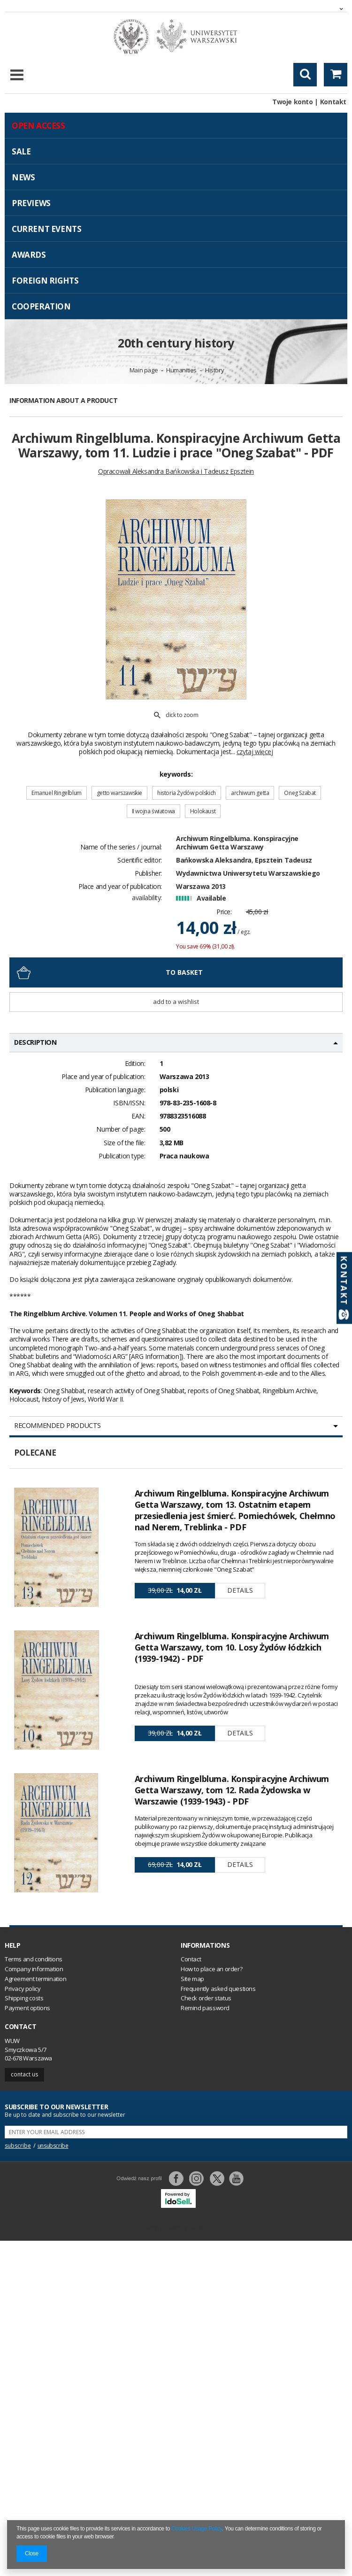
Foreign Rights (45, 280)
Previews (31, 203)
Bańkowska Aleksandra (214, 860)
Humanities (181, 370)
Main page (144, 370)
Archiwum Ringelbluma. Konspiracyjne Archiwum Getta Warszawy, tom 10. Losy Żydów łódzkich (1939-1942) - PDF (232, 1647)
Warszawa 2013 (201, 886)
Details (240, 1590)
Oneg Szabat (300, 793)
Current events (46, 229)
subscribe (18, 2146)
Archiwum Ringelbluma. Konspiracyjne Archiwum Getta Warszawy (237, 842)
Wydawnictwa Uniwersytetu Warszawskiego (248, 873)
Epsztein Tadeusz (283, 860)
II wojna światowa (153, 811)
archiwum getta (250, 793)
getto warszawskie (119, 793)
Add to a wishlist (176, 1001)
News (23, 177)
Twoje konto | (295, 101)
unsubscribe (53, 2146)
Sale (21, 151)
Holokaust (202, 811)
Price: (224, 911)
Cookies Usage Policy (196, 2528)
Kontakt (333, 101)
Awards (29, 254)
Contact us (24, 2074)
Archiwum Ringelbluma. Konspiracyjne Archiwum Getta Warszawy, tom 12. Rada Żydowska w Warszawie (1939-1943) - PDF (232, 1790)
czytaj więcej (255, 751)
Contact (20, 2026)
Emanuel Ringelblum (56, 793)
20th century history (176, 343)
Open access (38, 125)
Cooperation (41, 306)
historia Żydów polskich (186, 793)
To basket (184, 972)
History (214, 370)
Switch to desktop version (176, 2227)
